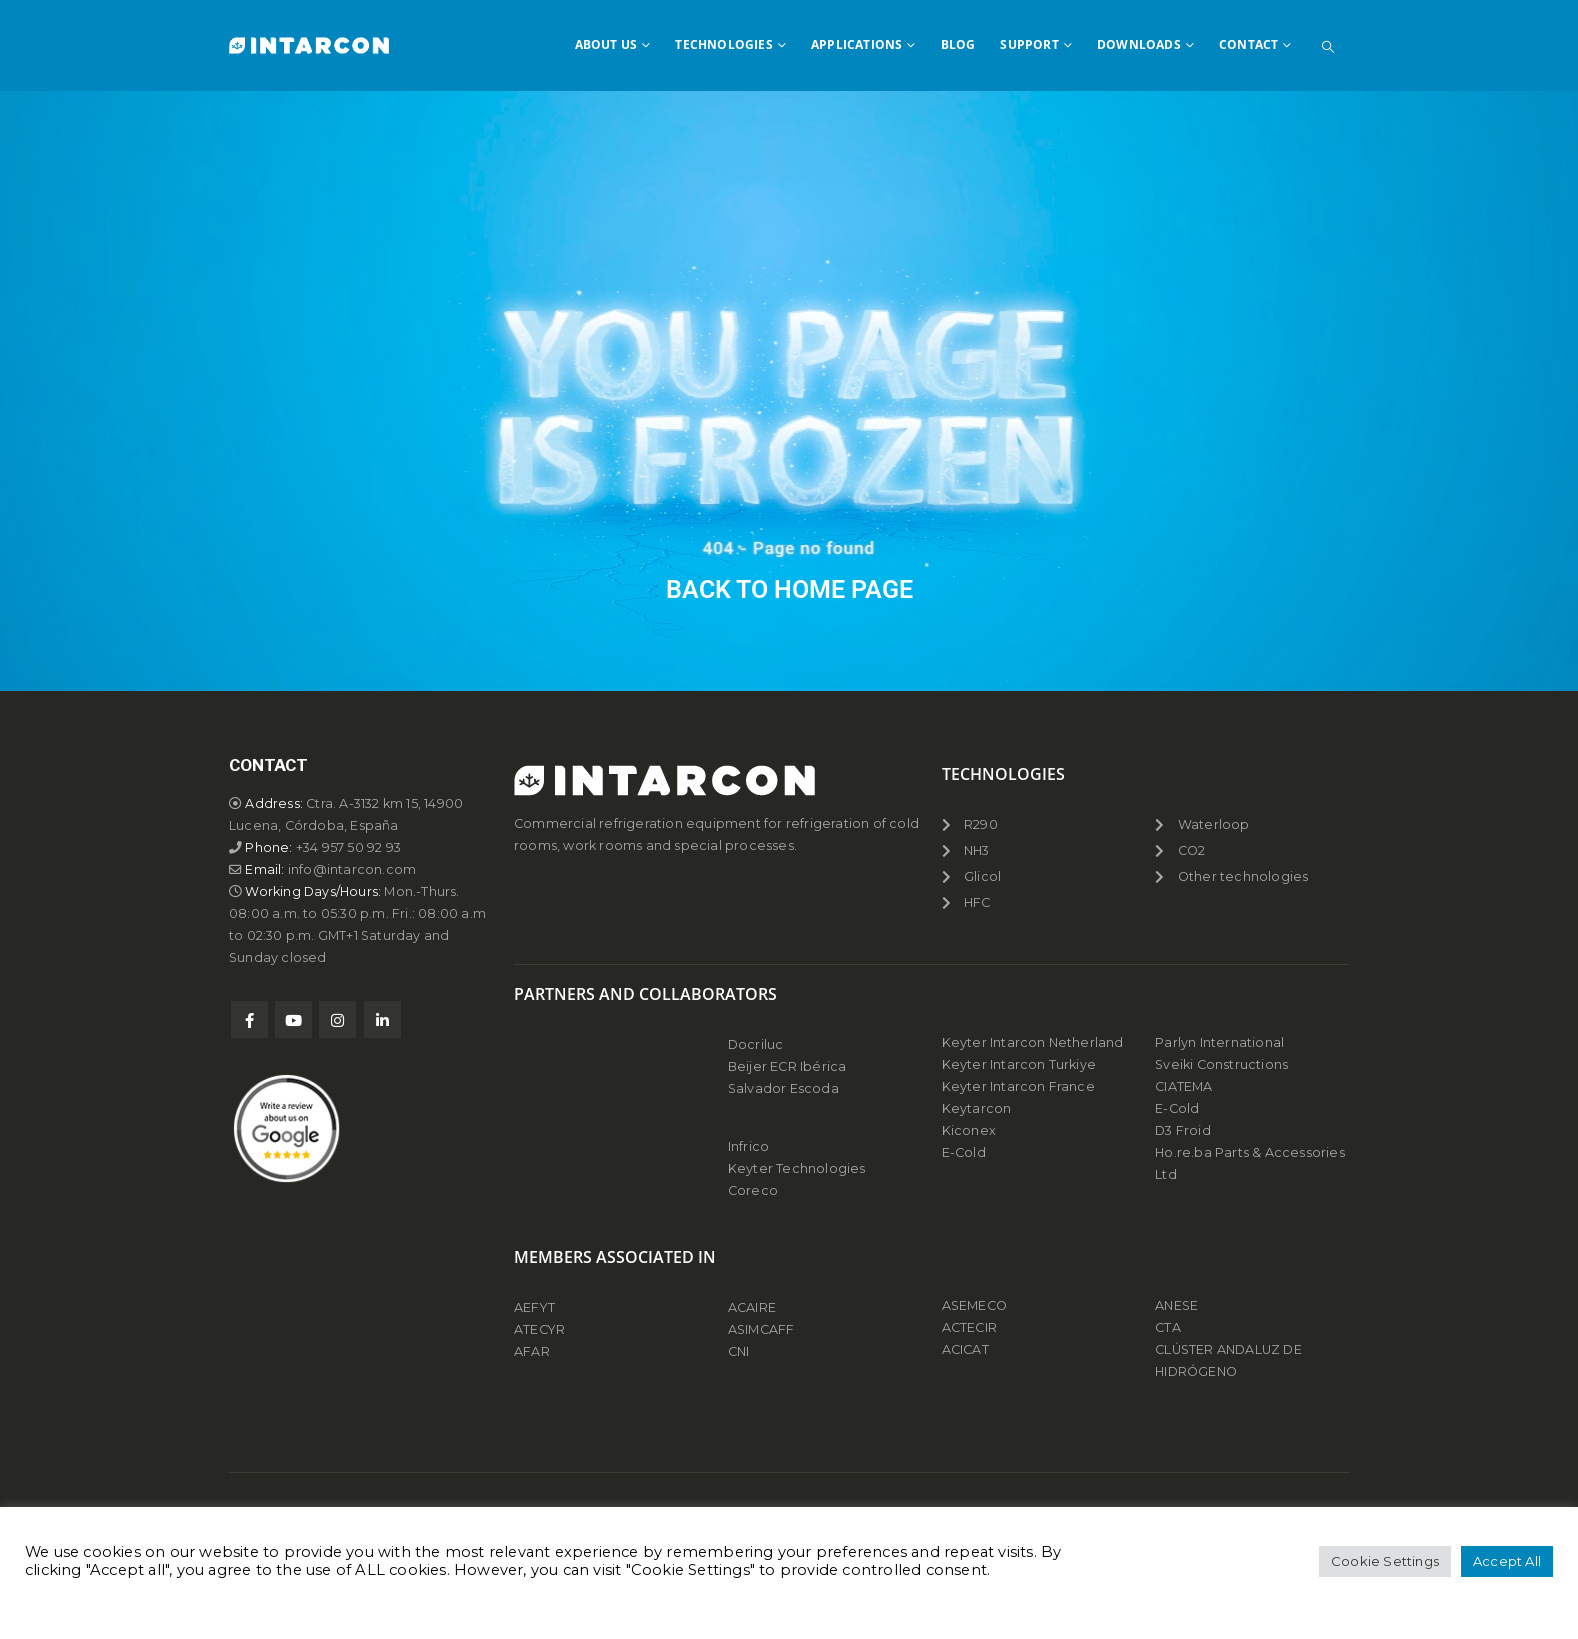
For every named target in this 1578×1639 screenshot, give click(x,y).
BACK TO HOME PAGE (789, 589)
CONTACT (1248, 44)
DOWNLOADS (1139, 44)
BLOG (958, 44)
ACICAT (965, 1349)
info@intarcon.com (352, 869)
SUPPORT (1029, 44)
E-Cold (964, 1152)
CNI (739, 1351)
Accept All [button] (1507, 1561)
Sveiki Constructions (1221, 1064)
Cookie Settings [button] (1385, 1561)
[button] (1328, 47)
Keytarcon (977, 1108)
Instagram (337, 1019)
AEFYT (534, 1307)
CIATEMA (1183, 1086)
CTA (1168, 1327)
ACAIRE (752, 1307)
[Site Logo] (309, 45)
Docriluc (756, 1044)
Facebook (249, 1019)
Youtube (293, 1019)
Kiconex (969, 1130)
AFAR (533, 1351)
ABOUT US (606, 44)
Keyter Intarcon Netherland (1033, 1042)
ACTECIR (969, 1327)
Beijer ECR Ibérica (787, 1066)
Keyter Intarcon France (1018, 1086)
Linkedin (382, 1019)
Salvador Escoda (783, 1088)
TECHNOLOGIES (723, 44)
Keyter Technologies (797, 1168)
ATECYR (539, 1329)
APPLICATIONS (856, 44)
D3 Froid (1183, 1130)
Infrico (748, 1146)
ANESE (1176, 1305)
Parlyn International (1219, 1042)
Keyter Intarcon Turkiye (1019, 1064)
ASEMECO (974, 1305)
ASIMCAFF (761, 1329)
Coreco (753, 1190)
